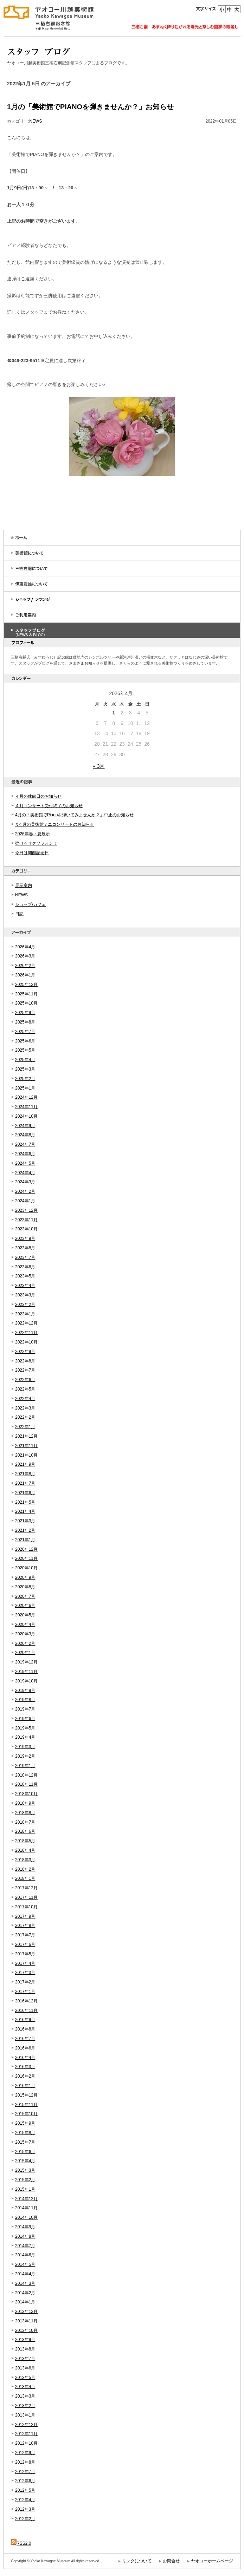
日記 (19, 913)
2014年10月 (26, 2217)
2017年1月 (25, 1991)
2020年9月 (25, 1577)
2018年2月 (25, 1869)
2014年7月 (25, 2245)
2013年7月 (25, 2358)
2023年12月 (26, 1210)
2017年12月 (26, 1887)
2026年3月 (25, 956)
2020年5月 (25, 1615)
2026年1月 (25, 975)
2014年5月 (25, 2264)
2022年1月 (25, 1426)
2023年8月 (25, 1247)
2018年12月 (26, 1775)
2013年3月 (25, 2396)
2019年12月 (26, 1662)
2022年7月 (25, 1370)
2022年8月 (25, 1361)
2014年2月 (25, 2292)
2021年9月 (25, 1464)
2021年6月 (25, 1492)
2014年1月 (25, 2302)
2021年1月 (25, 1539)
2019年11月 (26, 1671)
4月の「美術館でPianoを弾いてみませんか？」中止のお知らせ (74, 814)
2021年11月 (26, 1445)
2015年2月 (25, 2179)
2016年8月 (25, 2029)
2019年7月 (25, 1709)
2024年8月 (25, 1134)
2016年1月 (25, 2085)
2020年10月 (26, 1567)
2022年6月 (25, 1379)
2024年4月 (25, 1172)
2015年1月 (25, 2189)
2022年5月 (25, 1389)
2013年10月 (26, 2330)
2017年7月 (25, 1935)
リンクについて (137, 2560)
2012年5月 (25, 2490)
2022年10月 (26, 1342)
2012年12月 (26, 2424)
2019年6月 (25, 1718)
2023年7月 (25, 1257)
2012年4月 (25, 2499)
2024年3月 (25, 1181)
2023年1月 (25, 1314)
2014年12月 (26, 2198)
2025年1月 (25, 1088)
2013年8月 (25, 2349)
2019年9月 (25, 1690)
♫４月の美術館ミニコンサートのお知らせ (54, 824)
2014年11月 (26, 2207)
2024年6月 (25, 1153)
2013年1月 (25, 2415)
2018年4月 (25, 1850)
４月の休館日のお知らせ (38, 796)
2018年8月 (25, 1812)
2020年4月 (25, 1624)
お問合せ (171, 2560)
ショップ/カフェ (30, 904)
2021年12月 (26, 1436)
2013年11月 (26, 2321)
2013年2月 (25, 2405)
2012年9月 (25, 2452)
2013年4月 (25, 2386)
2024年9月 (25, 1125)
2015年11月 (26, 2104)
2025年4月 (25, 1059)
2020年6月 (25, 1605)
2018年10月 (26, 1793)
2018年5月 (25, 1840)
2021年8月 (25, 1473)
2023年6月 (25, 1266)
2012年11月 (26, 2433)
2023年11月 (26, 1219)
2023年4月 (25, 1285)
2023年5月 (25, 1276)
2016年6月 (25, 2048)
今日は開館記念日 (32, 852)
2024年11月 (26, 1106)
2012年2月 (25, 2518)
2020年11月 (26, 1558)
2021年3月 (25, 1520)
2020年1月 (25, 1652)
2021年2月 (25, 1530)
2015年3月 (25, 2170)
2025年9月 (25, 1012)
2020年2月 (25, 1643)
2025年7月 (25, 1031)
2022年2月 (25, 1417)
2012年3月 (25, 2509)
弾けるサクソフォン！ (36, 843)
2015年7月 (25, 2142)
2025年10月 (26, 1003)
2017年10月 (26, 1906)
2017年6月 (25, 1944)
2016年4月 (25, 2057)
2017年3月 (25, 1972)
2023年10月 (26, 1229)
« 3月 (98, 766)
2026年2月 (25, 965)
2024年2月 (25, 1191)
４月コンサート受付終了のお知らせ (49, 805)
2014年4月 (25, 2273)
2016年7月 (25, 2038)
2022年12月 (26, 1323)
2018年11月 (26, 1784)
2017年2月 (25, 1982)
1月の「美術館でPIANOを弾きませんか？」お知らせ (90, 107)
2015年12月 (26, 2095)
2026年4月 (25, 946)
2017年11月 (26, 1897)
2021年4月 (25, 1511)
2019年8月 (25, 1699)
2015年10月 (26, 2113)
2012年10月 (26, 2443)
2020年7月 (25, 1596)
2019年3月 (25, 1746)
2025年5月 (25, 1050)
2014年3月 (25, 2283)
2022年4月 (25, 1398)
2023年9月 (25, 1238)
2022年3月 (25, 1408)
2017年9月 (25, 1916)
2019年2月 (25, 1756)
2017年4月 (25, 1963)
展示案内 (23, 885)
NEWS (21, 895)
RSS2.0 (21, 2543)
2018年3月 (25, 1859)
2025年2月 (25, 1078)
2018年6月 (25, 1831)
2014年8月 (25, 2236)
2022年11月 (26, 1332)
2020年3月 (25, 1634)
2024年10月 (26, 1116)
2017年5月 (25, 1953)
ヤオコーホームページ (212, 2560)
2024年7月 (25, 1144)
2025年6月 (25, 1041)
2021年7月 (25, 1483)
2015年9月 (25, 2123)
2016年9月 (25, 2019)
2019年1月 (25, 1765)
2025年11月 (26, 994)
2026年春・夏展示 (32, 833)
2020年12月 (26, 1549)
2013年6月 (25, 2368)
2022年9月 (25, 1351)
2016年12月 (26, 2001)
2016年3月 (25, 2066)
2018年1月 (25, 1878)
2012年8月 (25, 2462)
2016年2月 (25, 2076)
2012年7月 (25, 2471)
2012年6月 (25, 2480)
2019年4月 (25, 1737)
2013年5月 (25, 2377)
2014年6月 (25, 2255)
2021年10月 (26, 1455)
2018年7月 (25, 1822)
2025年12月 (26, 984)
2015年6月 (25, 2151)
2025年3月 (25, 1069)
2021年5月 (25, 1502)
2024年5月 (25, 1163)
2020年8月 (25, 1586)
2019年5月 (25, 1728)
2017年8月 (25, 1925)
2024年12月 (26, 1097)
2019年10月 (26, 1681)
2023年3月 (25, 1295)
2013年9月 (25, 2339)
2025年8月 (25, 1022)
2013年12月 (26, 2311)
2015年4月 (25, 2160)
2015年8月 (25, 2132)
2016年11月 (26, 2010)
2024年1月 (25, 1200)
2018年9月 (25, 1803)
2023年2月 (25, 1304)
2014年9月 (25, 2226)
